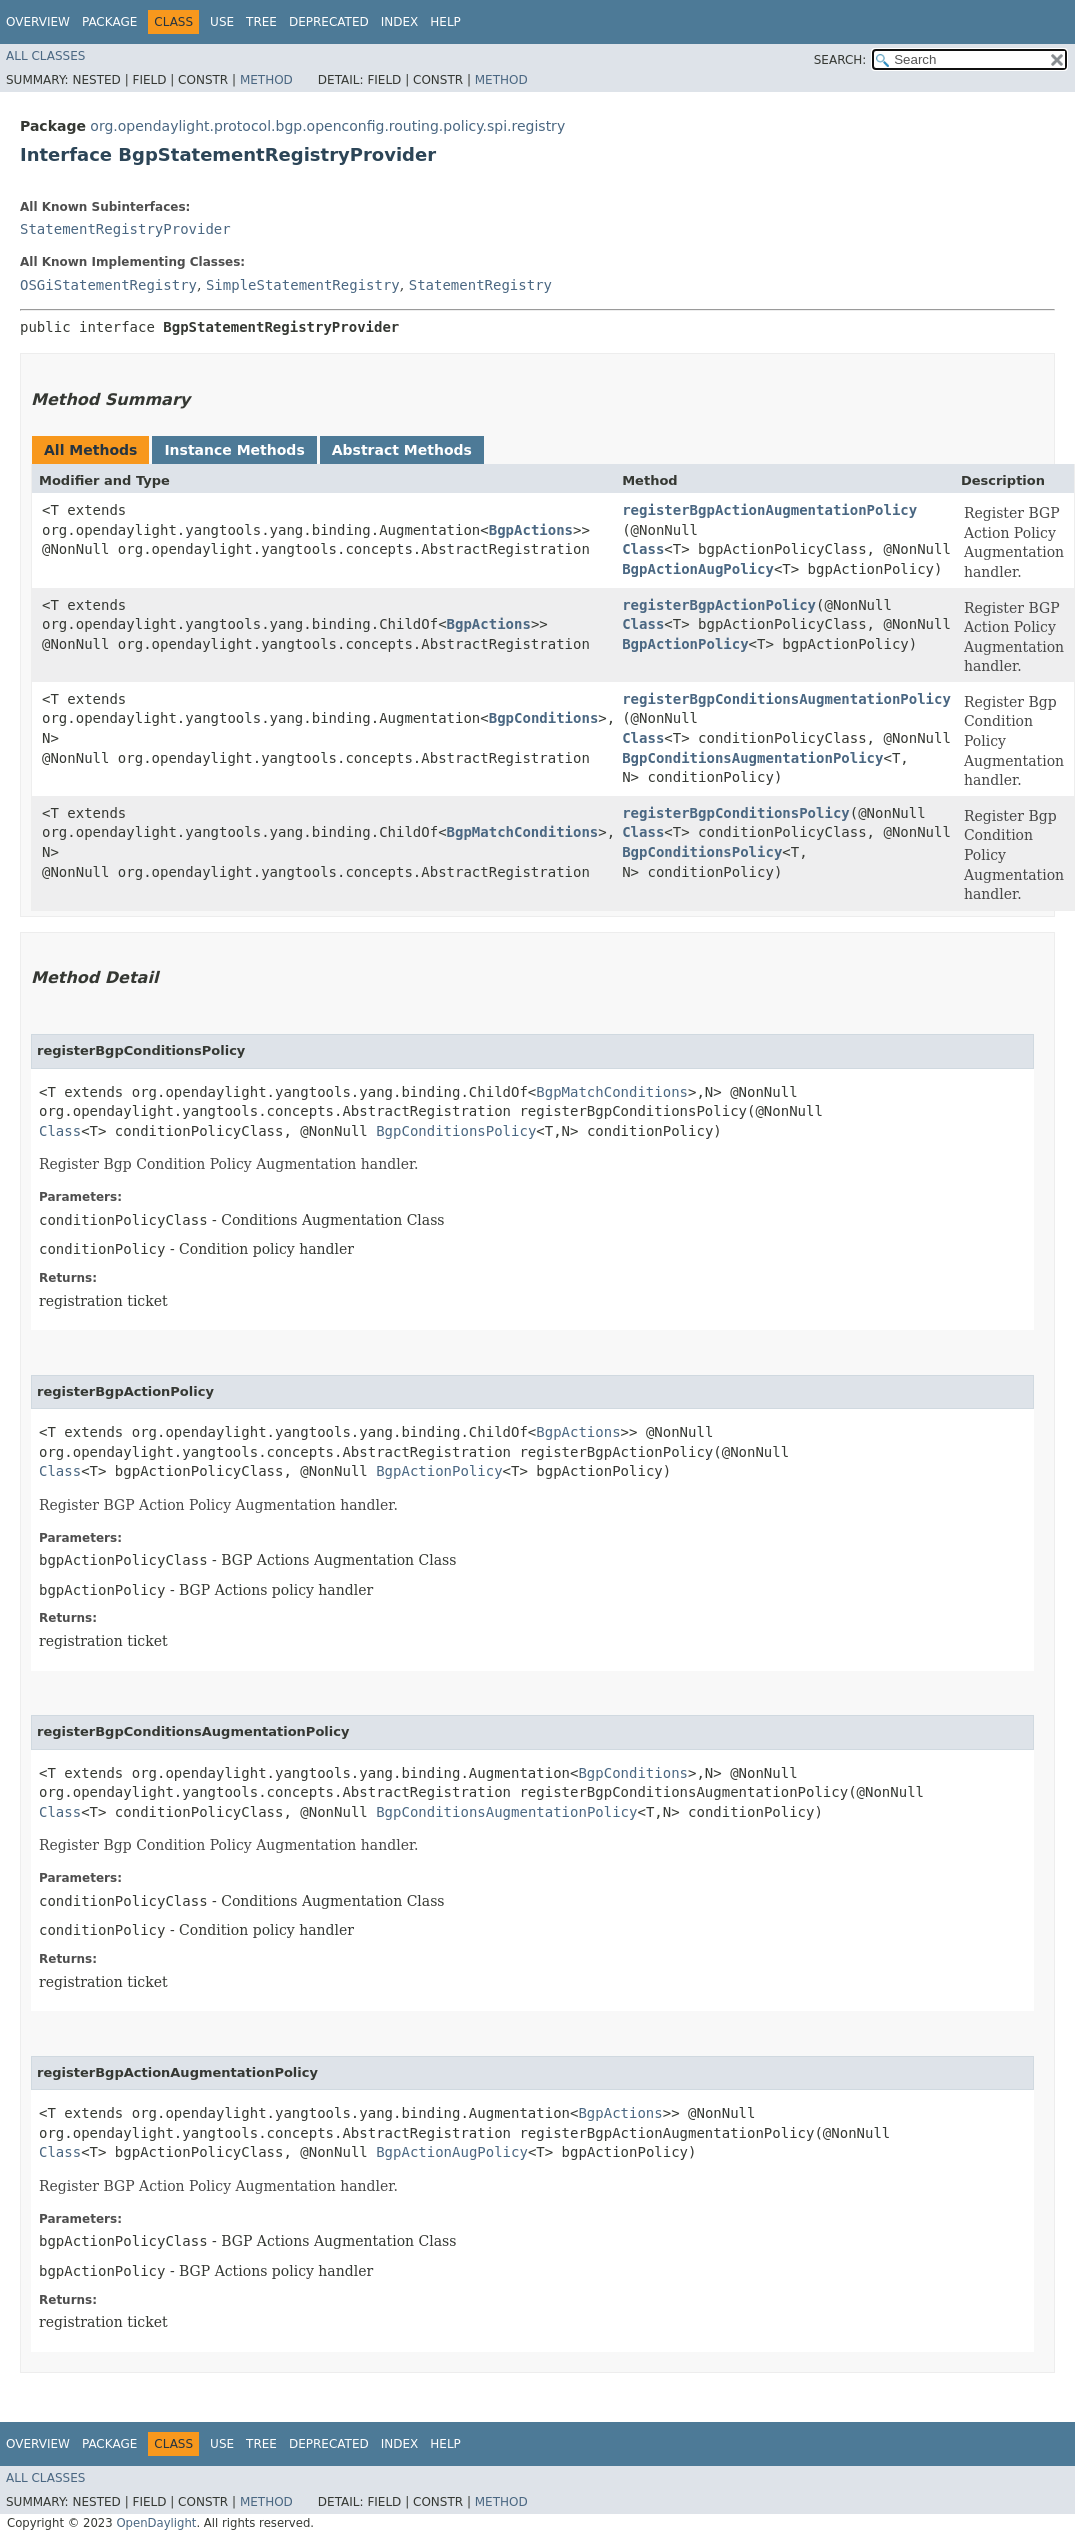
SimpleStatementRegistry (303, 285)
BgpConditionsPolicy (702, 852)
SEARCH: (840, 60)
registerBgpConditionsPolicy (736, 813)
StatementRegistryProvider (125, 229)
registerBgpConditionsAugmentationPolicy (786, 699)
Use (222, 22)
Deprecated (329, 22)
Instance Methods (234, 450)
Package (109, 22)
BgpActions (531, 530)
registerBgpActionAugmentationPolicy (769, 510)
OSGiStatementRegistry (108, 285)
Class (643, 549)
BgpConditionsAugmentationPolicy (752, 758)
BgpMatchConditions (523, 832)
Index (400, 22)
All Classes (45, 56)
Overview (38, 22)
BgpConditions (544, 718)
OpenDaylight (156, 2523)
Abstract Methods (402, 450)
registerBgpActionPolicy (719, 605)
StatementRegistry (480, 285)
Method (266, 80)
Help (445, 22)
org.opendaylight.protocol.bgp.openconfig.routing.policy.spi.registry (327, 126)
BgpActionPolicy (685, 644)
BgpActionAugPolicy (698, 569)
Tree (261, 22)
